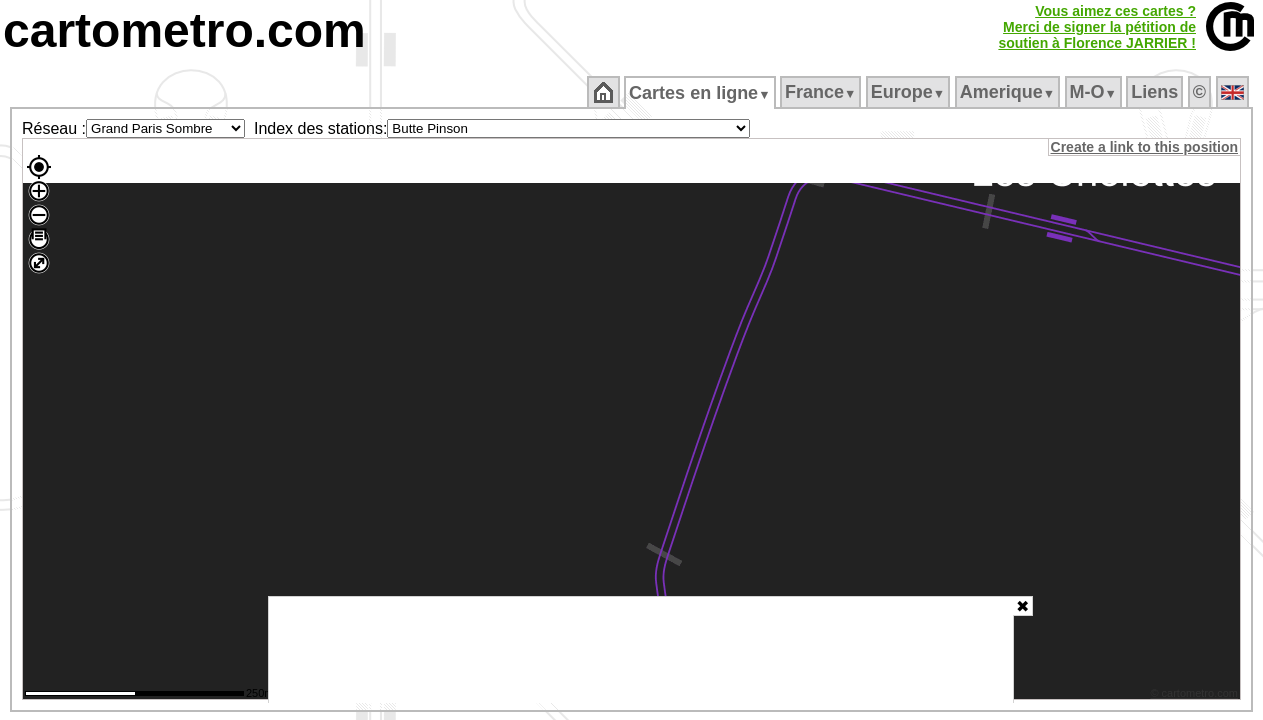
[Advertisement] (641, 650)
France (821, 92)
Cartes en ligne (701, 93)
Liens (1156, 92)
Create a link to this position (1145, 147)
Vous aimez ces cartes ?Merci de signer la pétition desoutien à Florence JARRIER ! (1097, 27)
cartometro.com (184, 30)
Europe (909, 92)
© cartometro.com (1196, 696)
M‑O (1094, 92)
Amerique (1008, 92)
